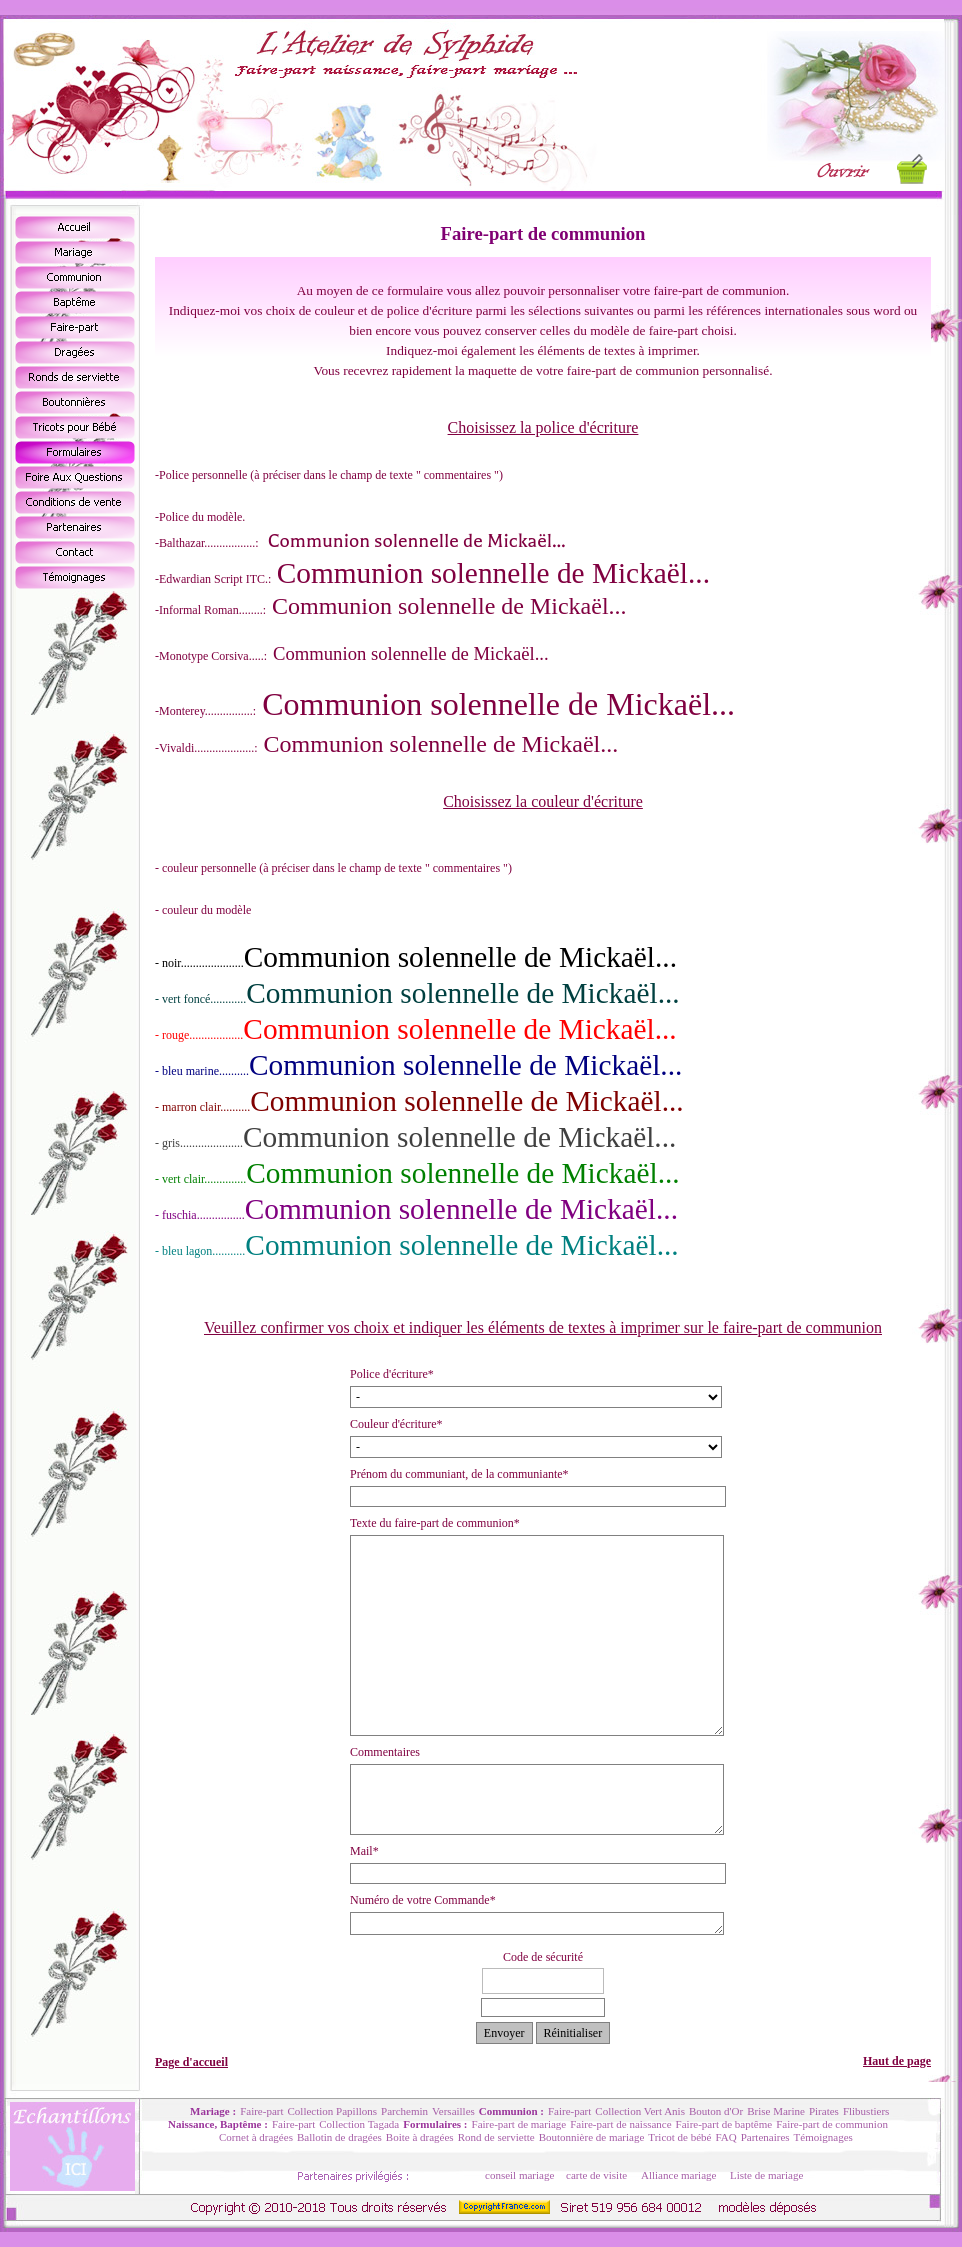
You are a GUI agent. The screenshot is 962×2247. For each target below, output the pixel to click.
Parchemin (404, 2111)
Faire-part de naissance (620, 2124)
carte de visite (596, 2175)
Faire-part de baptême (724, 2124)
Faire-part (261, 2111)
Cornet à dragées (256, 2137)
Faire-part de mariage (519, 2124)
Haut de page (897, 2061)
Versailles (453, 2111)
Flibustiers (866, 2111)
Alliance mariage (678, 2175)
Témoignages (823, 2137)
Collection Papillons (333, 2111)
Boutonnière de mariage (592, 2137)
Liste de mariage (766, 2175)
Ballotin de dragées (339, 2137)
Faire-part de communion (832, 2124)
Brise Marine (776, 2111)
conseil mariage (519, 2175)
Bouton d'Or (716, 2111)
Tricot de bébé (679, 2137)
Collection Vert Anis (640, 2111)
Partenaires (765, 2137)
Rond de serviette (496, 2137)
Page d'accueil (191, 2062)
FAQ (725, 2137)
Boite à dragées (420, 2137)
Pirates (824, 2111)
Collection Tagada (359, 2124)
